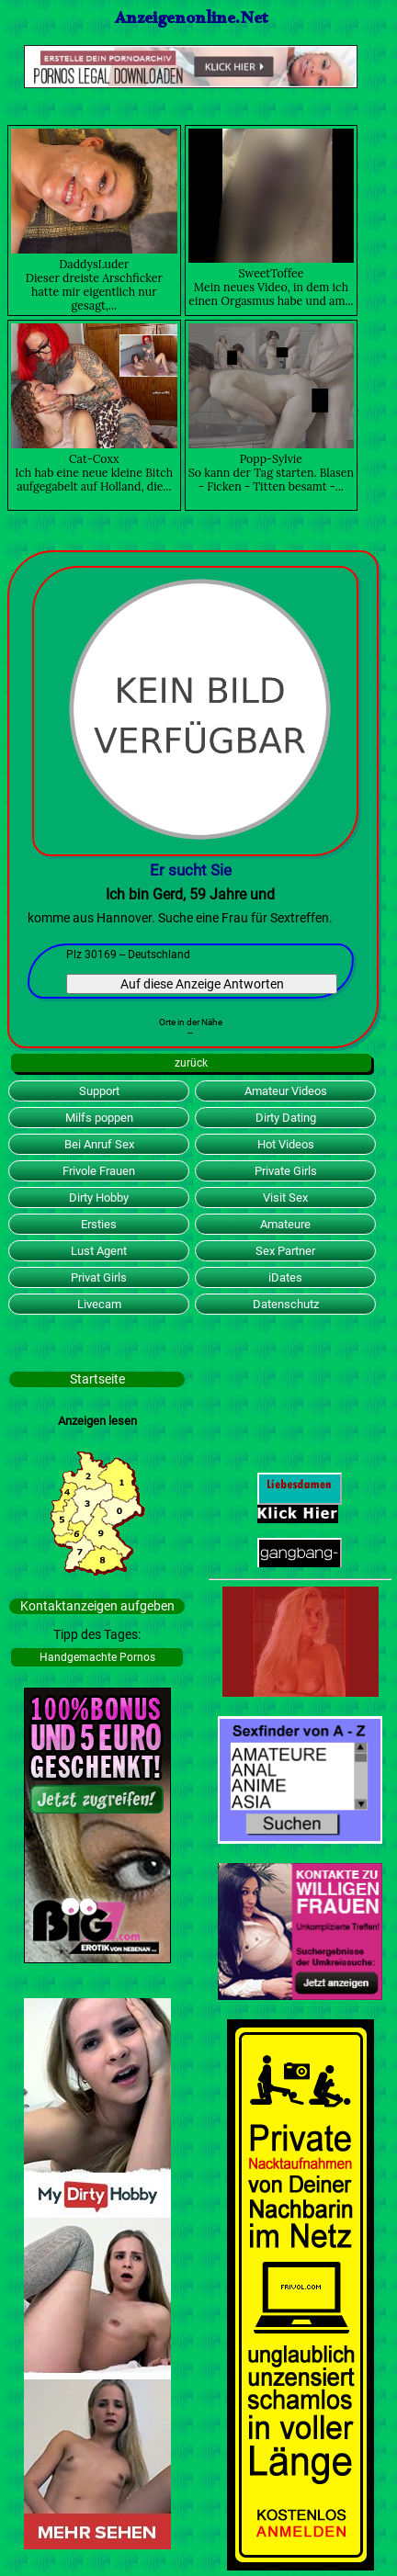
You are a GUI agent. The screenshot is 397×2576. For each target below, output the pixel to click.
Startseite (97, 1379)
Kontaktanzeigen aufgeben (97, 1606)
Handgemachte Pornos (97, 1657)
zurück (191, 1062)
